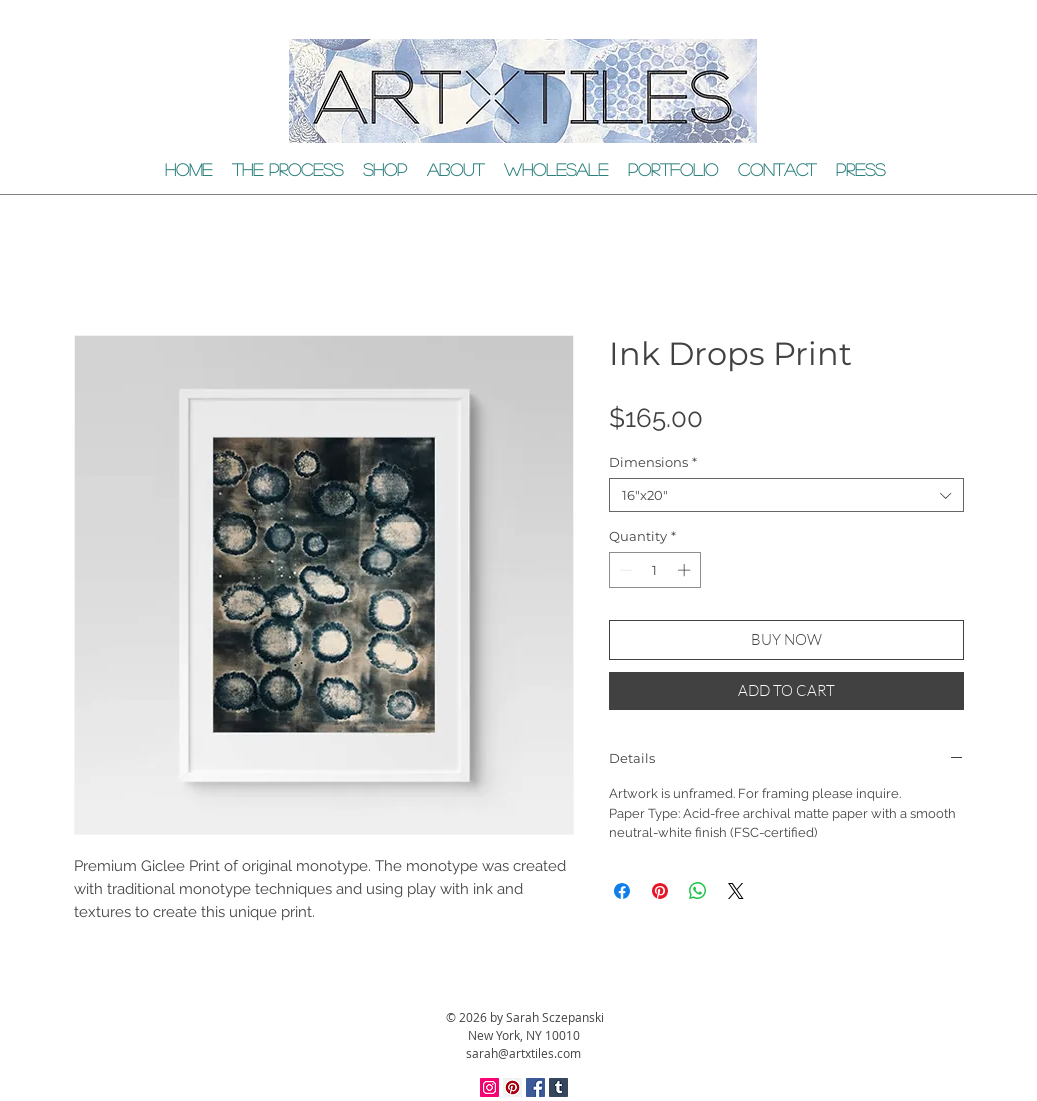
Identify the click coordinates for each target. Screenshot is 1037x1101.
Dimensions (653, 462)
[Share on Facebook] (622, 891)
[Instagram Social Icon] (489, 1087)
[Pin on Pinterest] (660, 891)
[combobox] (786, 495)
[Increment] (686, 570)
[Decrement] (624, 570)
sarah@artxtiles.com (523, 1053)
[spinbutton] (654, 570)
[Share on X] (736, 891)
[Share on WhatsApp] (698, 891)
